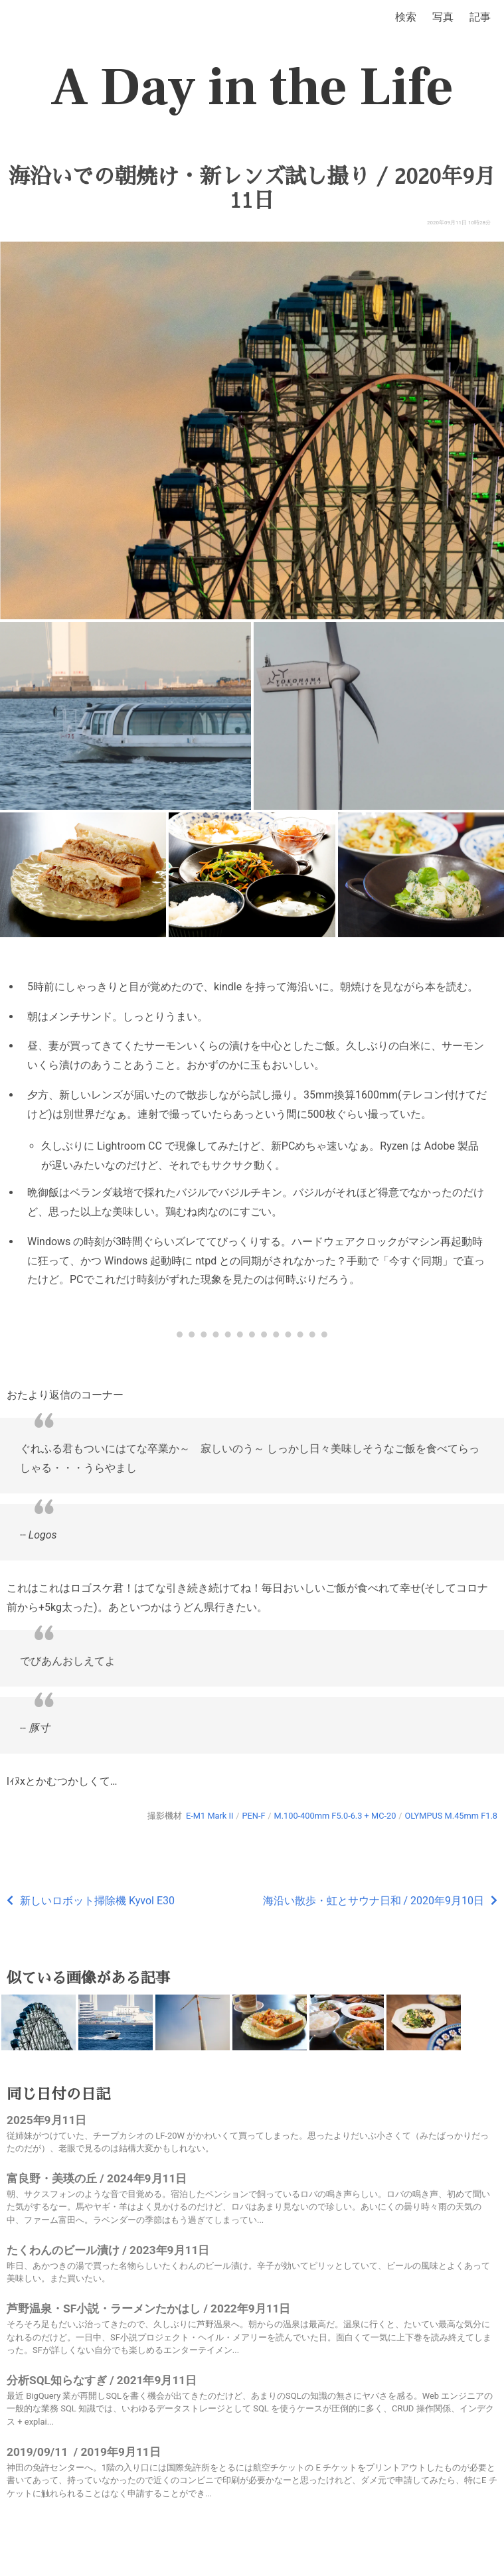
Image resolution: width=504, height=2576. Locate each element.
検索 (405, 17)
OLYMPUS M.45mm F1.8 (450, 1816)
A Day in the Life (252, 87)
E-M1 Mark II (209, 1816)
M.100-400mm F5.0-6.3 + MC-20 (335, 1816)
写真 (443, 17)
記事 (480, 17)
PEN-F (253, 1816)
